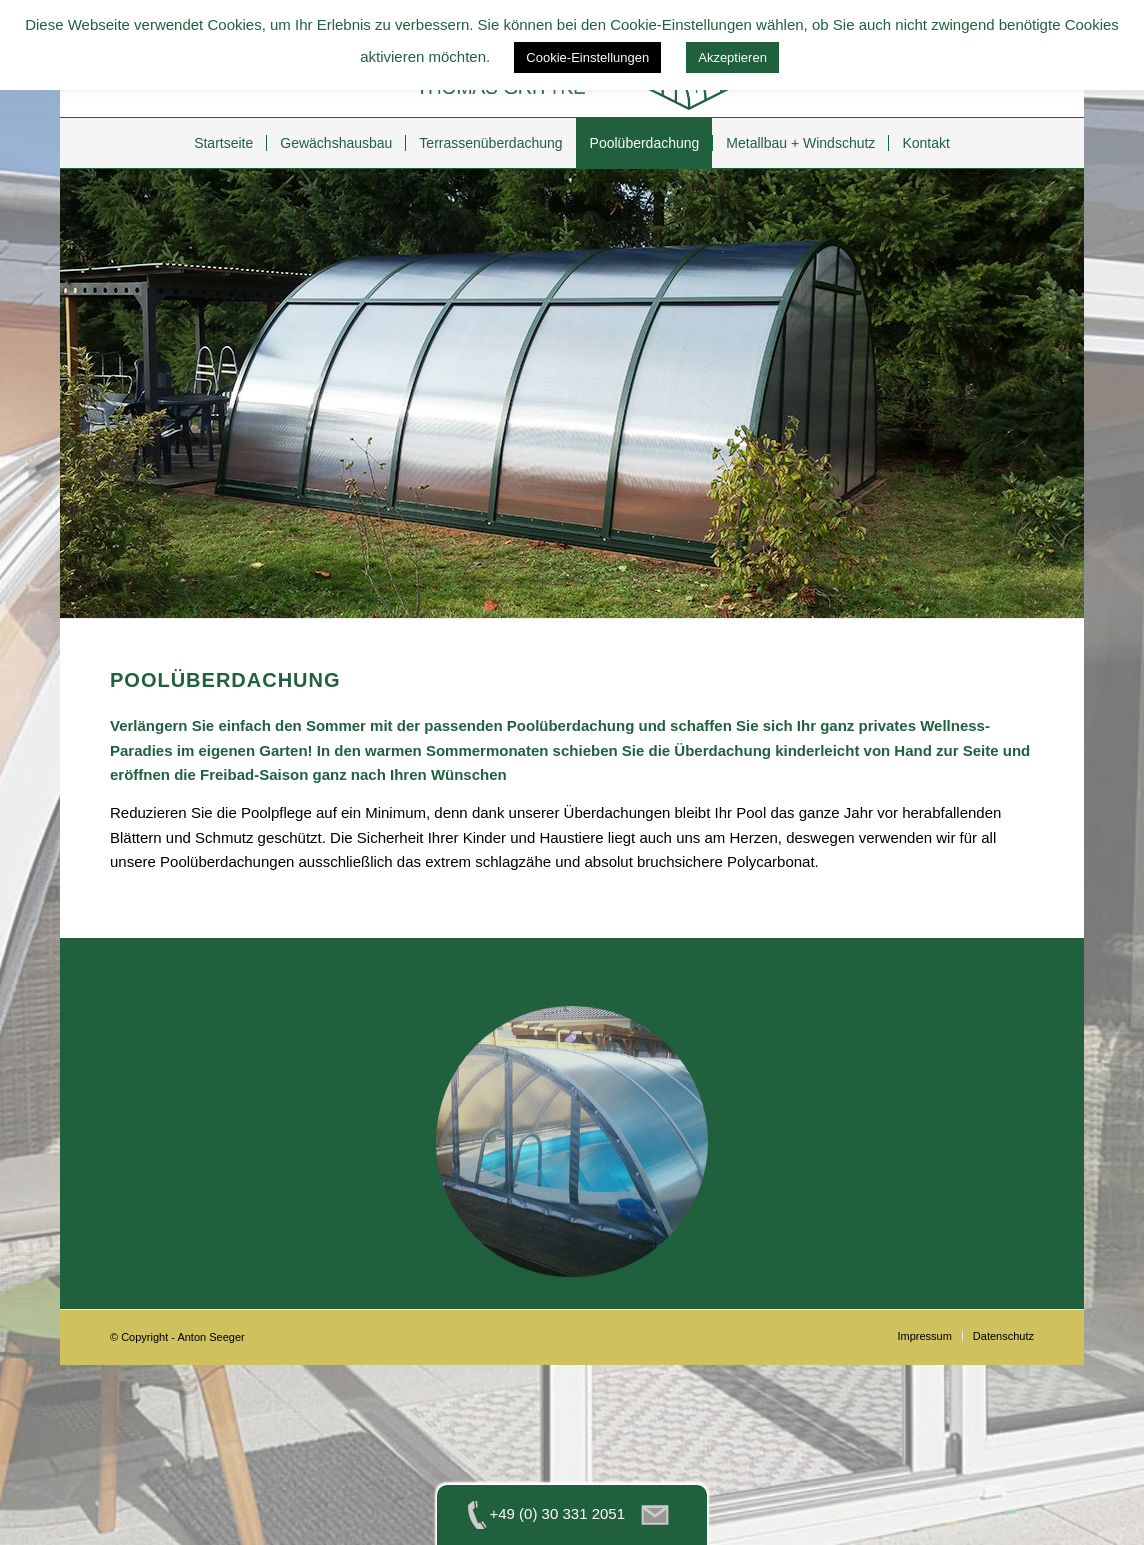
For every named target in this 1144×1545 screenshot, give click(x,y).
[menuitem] (223, 143)
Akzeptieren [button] (732, 57)
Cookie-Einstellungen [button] (587, 57)
